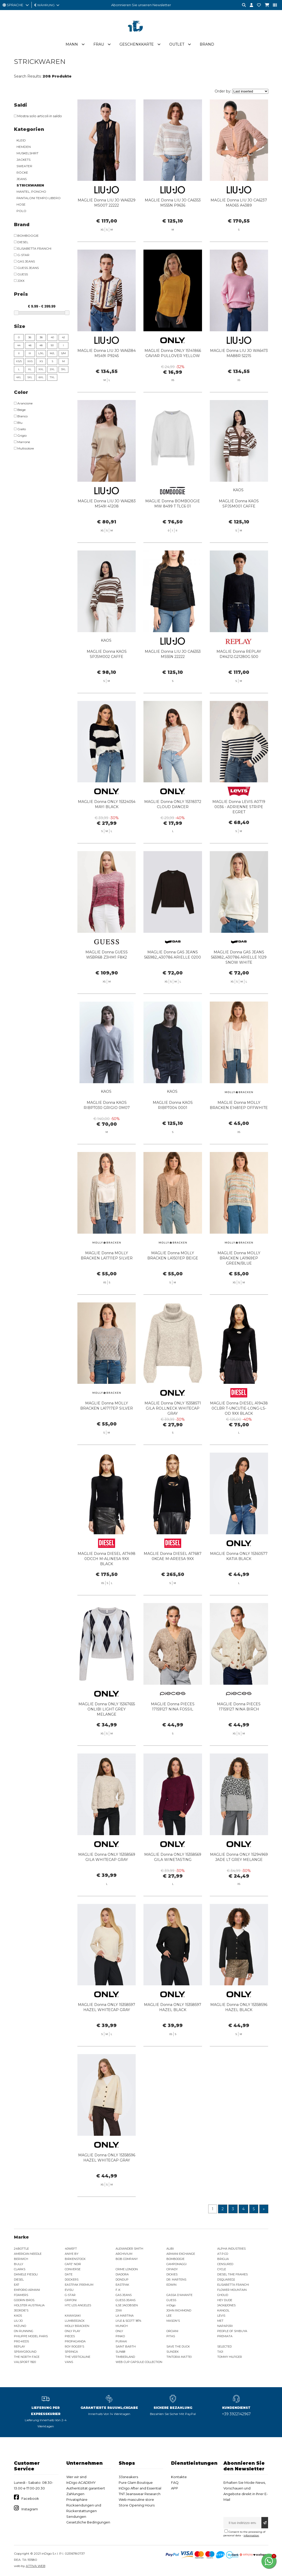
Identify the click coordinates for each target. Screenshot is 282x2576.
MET (220, 2321)
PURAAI (121, 2342)
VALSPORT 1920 (25, 2362)
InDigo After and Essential (140, 2489)
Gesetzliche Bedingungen (88, 2523)
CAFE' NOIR (73, 2264)
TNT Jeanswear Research (139, 2494)
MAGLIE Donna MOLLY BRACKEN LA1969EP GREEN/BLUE (238, 1281)
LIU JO (18, 2321)
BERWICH (21, 2259)
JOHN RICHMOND (178, 2311)
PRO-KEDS (21, 2342)
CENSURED (225, 2264)
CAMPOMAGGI (176, 2264)
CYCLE (221, 2270)
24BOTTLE (21, 2249)
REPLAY (19, 2347)
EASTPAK (122, 2285)
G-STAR (70, 2295)
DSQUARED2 (226, 2280)
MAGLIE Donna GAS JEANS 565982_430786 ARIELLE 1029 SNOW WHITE (239, 980)
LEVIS (221, 2316)
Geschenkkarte (136, 44)
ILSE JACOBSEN (127, 2306)
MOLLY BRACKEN (77, 2326)
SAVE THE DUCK (178, 2347)
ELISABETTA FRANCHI (233, 2285)
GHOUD (222, 2295)
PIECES (70, 2336)
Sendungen (76, 2517)
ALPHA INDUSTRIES (231, 2249)
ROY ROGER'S (74, 2347)
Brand (207, 44)
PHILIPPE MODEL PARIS (31, 2336)
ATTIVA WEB (35, 2566)
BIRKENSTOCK (75, 2259)
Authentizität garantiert (85, 2489)
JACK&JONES (226, 2306)
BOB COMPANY (127, 2259)
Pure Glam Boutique (136, 2483)
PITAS (170, 2336)
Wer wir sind (76, 2477)
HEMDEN (24, 147)
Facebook (30, 2499)
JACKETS (23, 160)
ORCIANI (172, 2331)
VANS (69, 2362)
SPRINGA (71, 2352)
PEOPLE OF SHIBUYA (232, 2331)
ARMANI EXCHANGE (180, 2254)
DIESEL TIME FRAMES (232, 2275)
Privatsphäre (76, 2500)
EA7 (16, 2285)
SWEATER (24, 166)
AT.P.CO (222, 2254)
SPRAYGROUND (25, 2352)
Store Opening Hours (137, 2506)
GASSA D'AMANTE (179, 2295)
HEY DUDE (224, 2300)
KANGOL (223, 2311)
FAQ (175, 2483)
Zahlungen (75, 2494)
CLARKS (19, 2270)
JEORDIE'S (21, 2311)
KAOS (18, 2316)
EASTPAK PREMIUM (79, 2285)
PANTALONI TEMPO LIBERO (39, 198)
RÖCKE (22, 173)
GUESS (171, 2300)
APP (174, 2489)
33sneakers (128, 2477)
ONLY (119, 2331)
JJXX (119, 2311)
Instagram (29, 2509)
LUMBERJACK (75, 2321)
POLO (21, 211)
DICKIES (172, 2275)
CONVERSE (72, 2270)
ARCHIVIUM (124, 2254)
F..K (118, 2290)
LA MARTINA (125, 2316)
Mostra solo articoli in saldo (38, 116)
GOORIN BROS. (24, 2300)
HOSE (21, 205)
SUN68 (120, 2352)
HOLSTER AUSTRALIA (29, 2306)
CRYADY (172, 2270)
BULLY (18, 2264)
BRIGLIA (223, 2259)
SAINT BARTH (126, 2347)
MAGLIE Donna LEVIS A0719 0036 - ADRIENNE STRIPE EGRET (238, 830)
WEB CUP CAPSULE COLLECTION (139, 2362)
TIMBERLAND (125, 2357)
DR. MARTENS (176, 2280)
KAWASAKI (73, 2316)
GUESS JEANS (125, 2300)
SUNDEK (172, 2352)
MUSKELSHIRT (27, 153)
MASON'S (173, 2321)
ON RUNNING (23, 2331)
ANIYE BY (71, 2254)
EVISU (69, 2290)
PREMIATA (224, 2336)
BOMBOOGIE (175, 2259)
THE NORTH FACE (26, 2357)
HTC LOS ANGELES (78, 2306)
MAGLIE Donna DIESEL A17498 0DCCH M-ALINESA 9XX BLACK (106, 1582)
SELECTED (224, 2347)
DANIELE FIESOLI (26, 2275)
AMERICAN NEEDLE (28, 2254)
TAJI (220, 2352)
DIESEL (19, 2280)
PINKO (120, 2336)
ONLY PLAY (72, 2331)
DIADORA (122, 2275)
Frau (98, 44)
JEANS (22, 179)
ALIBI (170, 2249)
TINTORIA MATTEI (179, 2357)
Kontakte (179, 2477)
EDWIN (171, 2285)
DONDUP (122, 2280)
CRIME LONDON (127, 2270)
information (251, 2536)
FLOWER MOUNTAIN (232, 2290)
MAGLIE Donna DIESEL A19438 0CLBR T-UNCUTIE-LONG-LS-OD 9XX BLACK (239, 1432)
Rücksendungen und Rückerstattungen (83, 2508)
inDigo (170, 2306)
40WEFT (71, 2249)
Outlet (176, 44)
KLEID (21, 140)
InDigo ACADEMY (81, 2483)
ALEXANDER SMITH (129, 2249)
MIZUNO (20, 2326)
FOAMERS (21, 2295)
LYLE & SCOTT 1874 (128, 2321)
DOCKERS (71, 2280)
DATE (68, 2275)
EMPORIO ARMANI (27, 2290)
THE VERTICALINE (77, 2357)
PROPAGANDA (75, 2342)
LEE (169, 2316)
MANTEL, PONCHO (31, 192)
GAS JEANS (124, 2295)
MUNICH (122, 2326)
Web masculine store (136, 2500)
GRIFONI (71, 2300)
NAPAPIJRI (225, 2326)
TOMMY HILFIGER (229, 2357)
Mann (72, 44)
